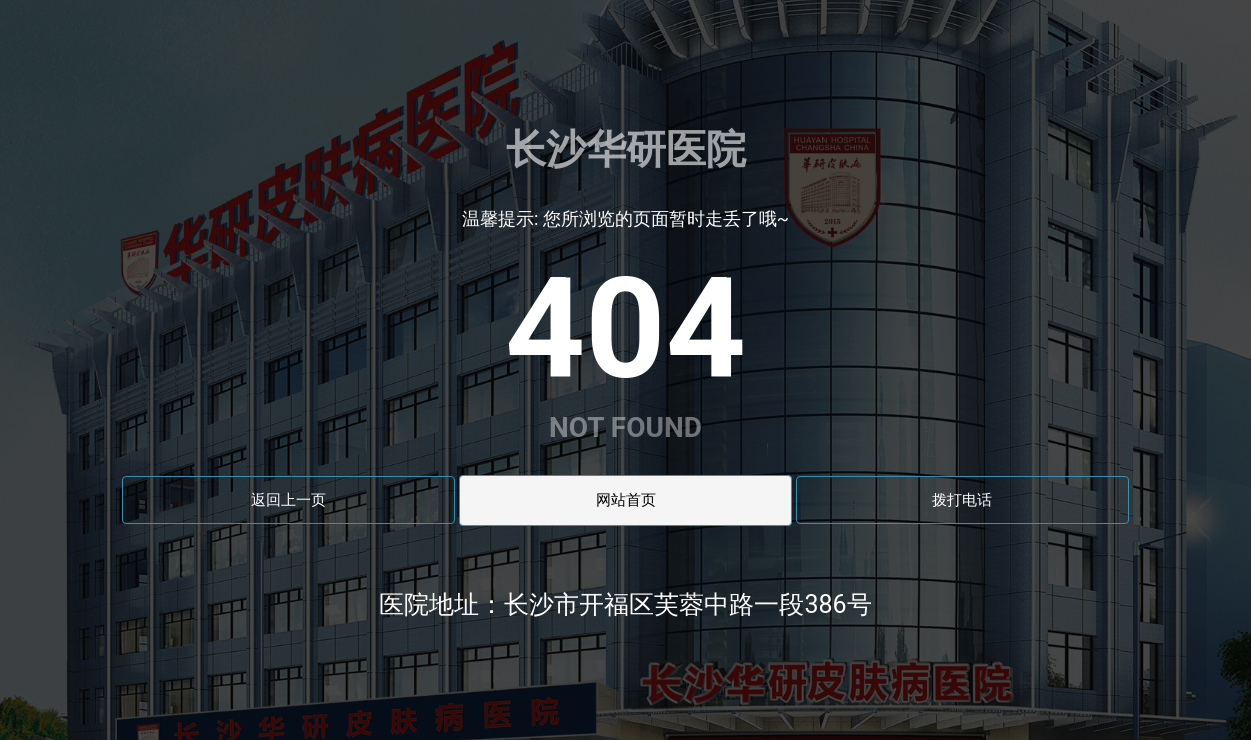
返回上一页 (288, 500)
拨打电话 (962, 500)
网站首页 (626, 500)
